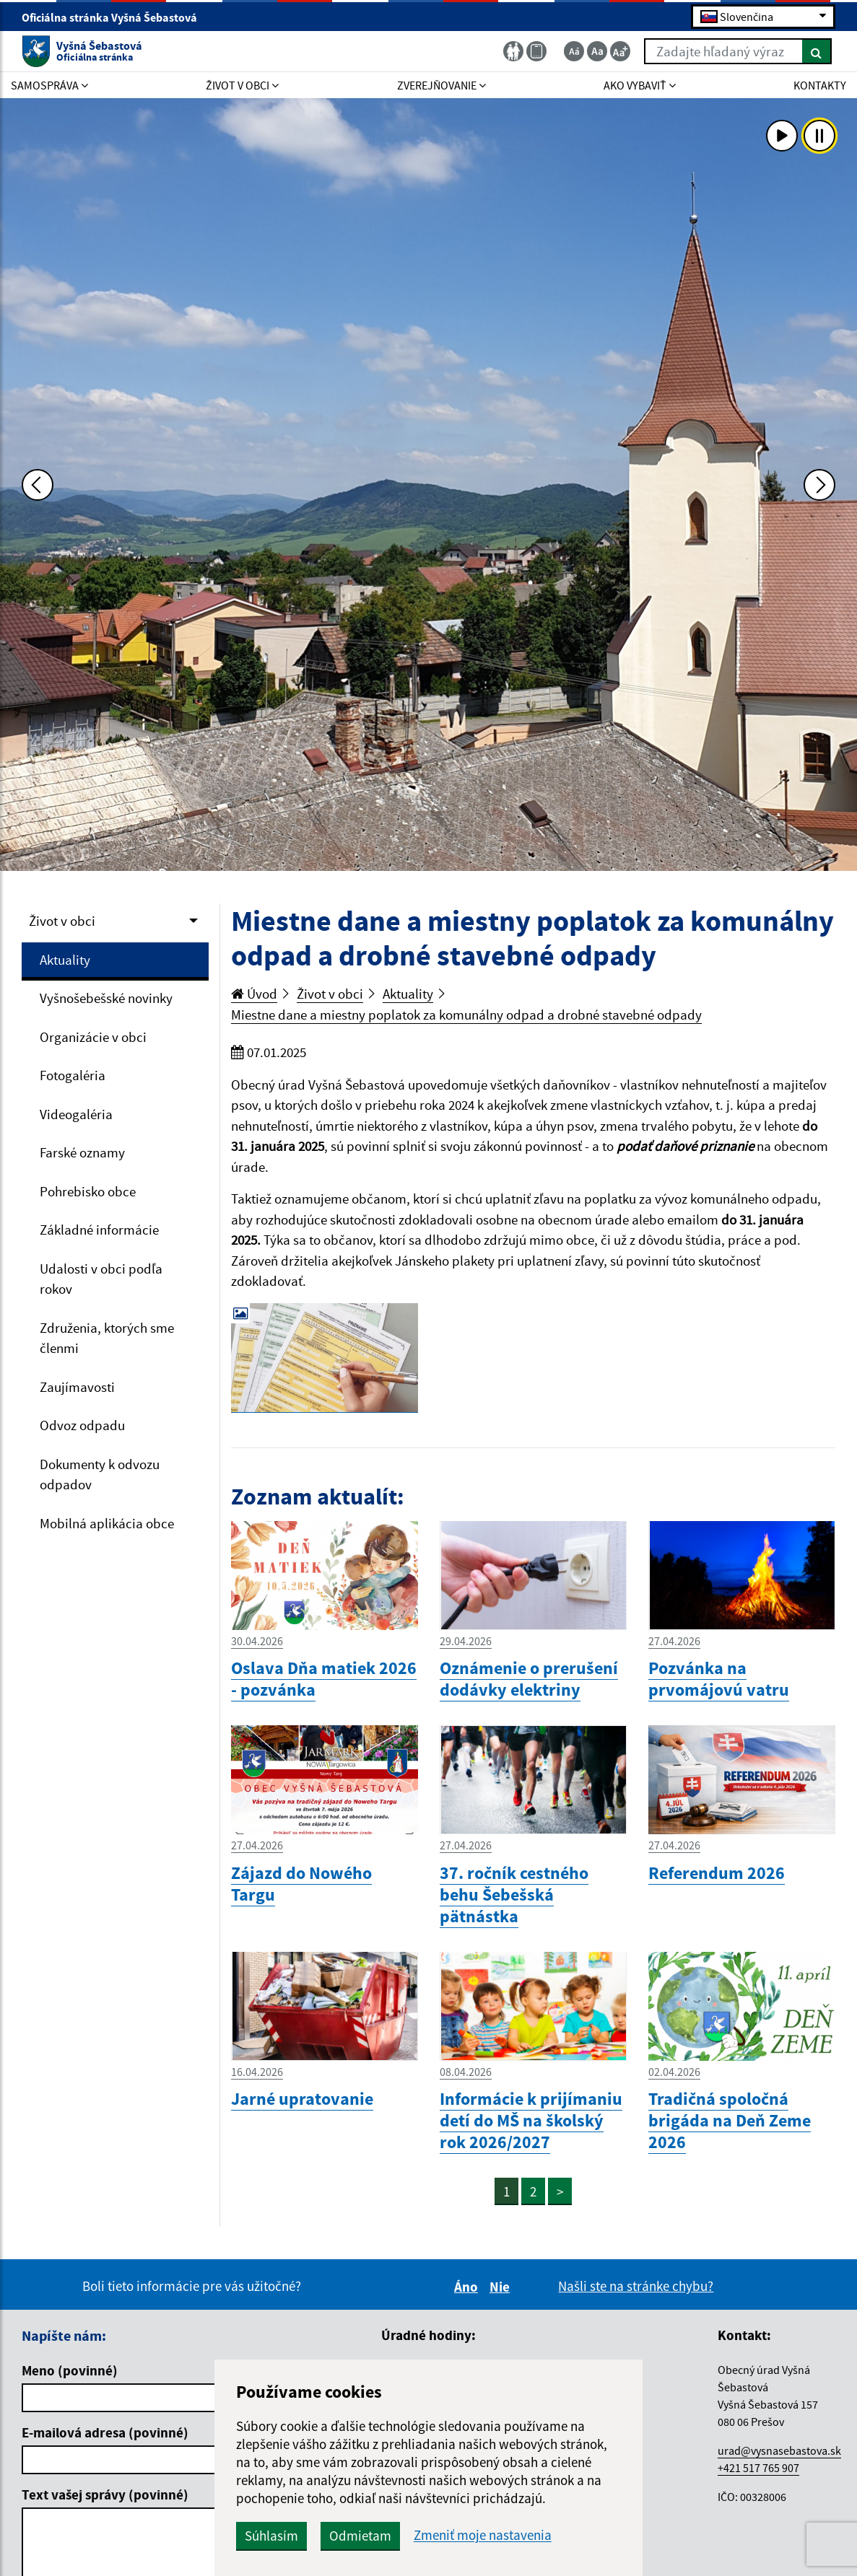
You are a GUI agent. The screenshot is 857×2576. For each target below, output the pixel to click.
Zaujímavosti (77, 1387)
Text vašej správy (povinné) (105, 2494)
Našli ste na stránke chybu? (635, 2286)
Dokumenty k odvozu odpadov (100, 1474)
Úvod (254, 993)
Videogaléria (76, 1114)
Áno (468, 2286)
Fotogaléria (72, 1075)
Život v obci (62, 920)
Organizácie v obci (93, 1037)
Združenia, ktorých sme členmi (107, 1338)
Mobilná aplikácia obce (107, 1523)
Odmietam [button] (360, 2535)
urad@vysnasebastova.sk (779, 2450)
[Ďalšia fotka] (819, 485)
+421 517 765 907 (758, 2468)
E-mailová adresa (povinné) (105, 2432)
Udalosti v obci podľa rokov (101, 1279)
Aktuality (65, 959)
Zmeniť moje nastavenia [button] (483, 2535)
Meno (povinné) (70, 2370)
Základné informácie (99, 1229)
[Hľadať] (817, 51)
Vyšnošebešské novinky (106, 998)
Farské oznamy (82, 1152)
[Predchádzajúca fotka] (37, 485)
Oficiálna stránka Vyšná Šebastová (115, 17)
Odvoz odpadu (82, 1425)
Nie (502, 2286)
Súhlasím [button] (271, 2535)
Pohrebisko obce (88, 1191)
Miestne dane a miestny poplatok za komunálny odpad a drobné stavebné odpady (466, 1014)
